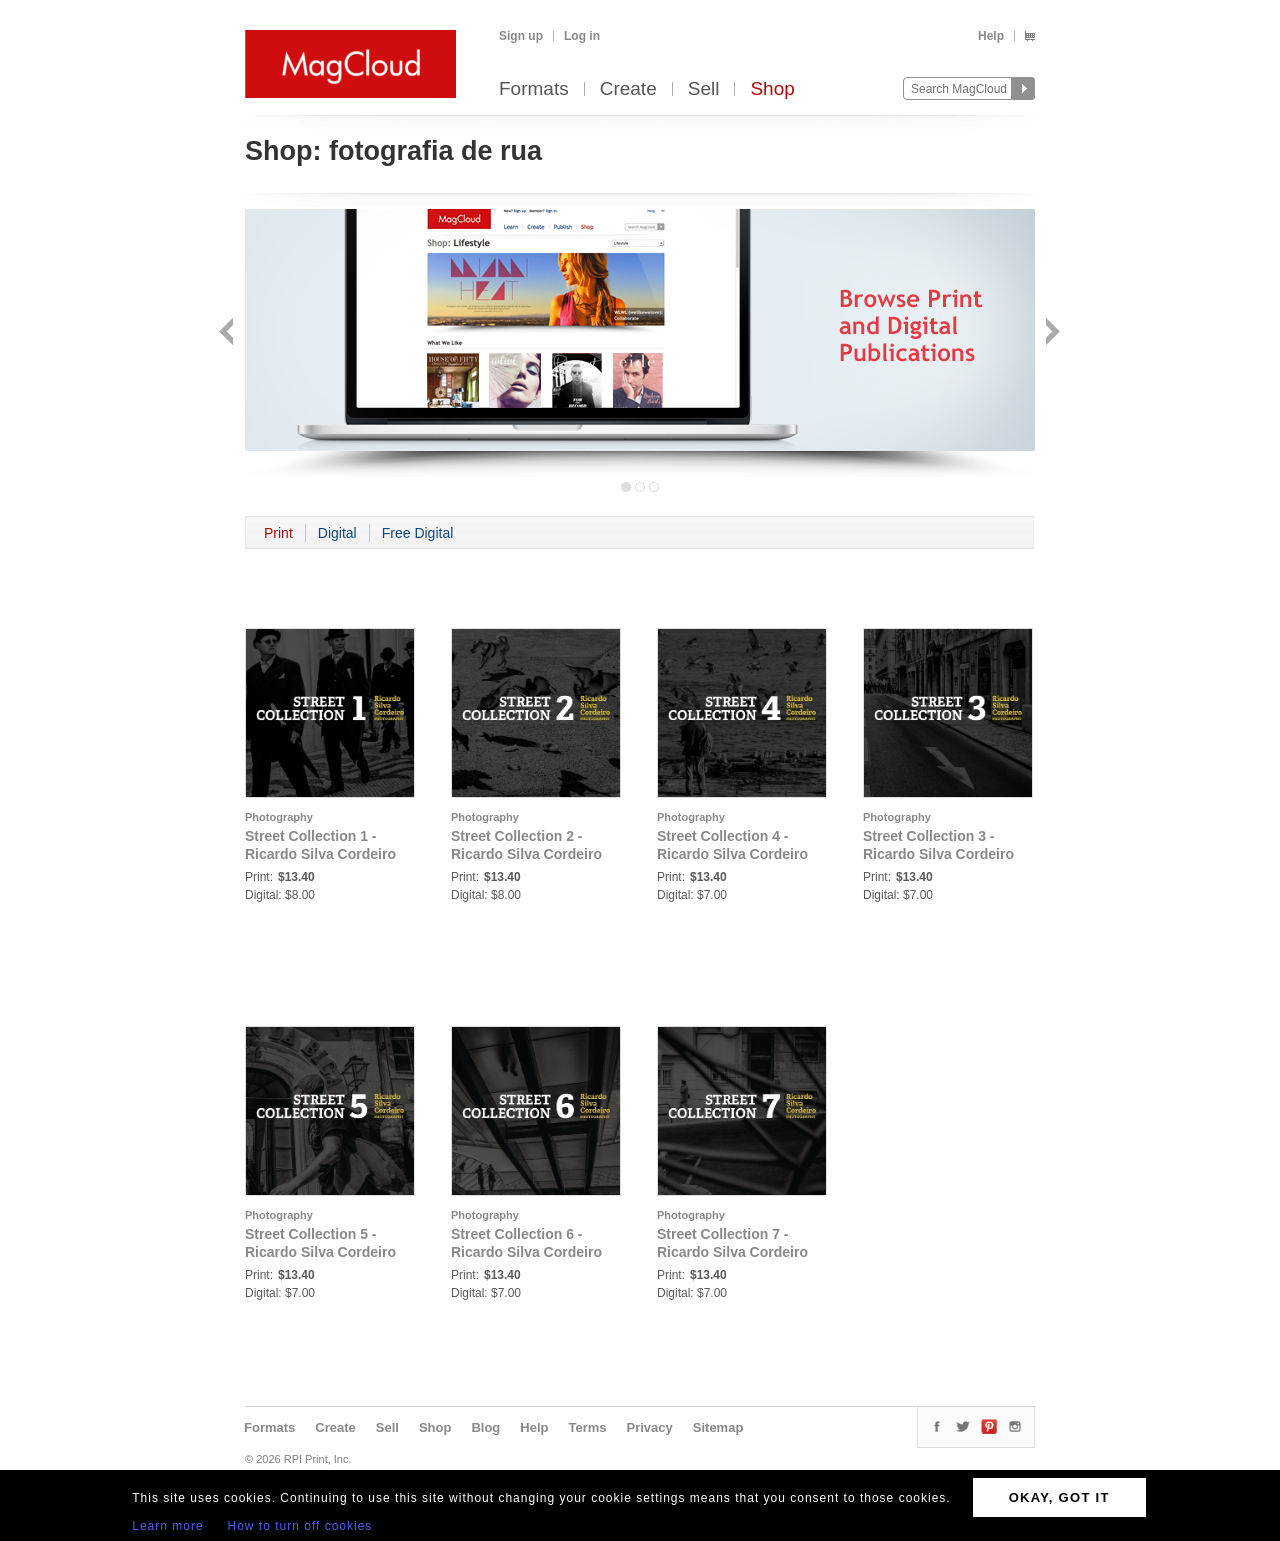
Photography (279, 817)
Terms (587, 1427)
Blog (485, 1427)
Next (1050, 333)
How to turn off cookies (300, 1526)
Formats (534, 89)
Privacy (650, 1427)
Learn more (167, 1526)
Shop (772, 89)
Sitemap (718, 1427)
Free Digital (418, 533)
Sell (704, 89)
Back (228, 333)
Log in (582, 36)
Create (628, 89)
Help (991, 36)
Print (278, 533)
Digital (337, 533)
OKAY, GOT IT (1059, 1497)
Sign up (521, 36)
